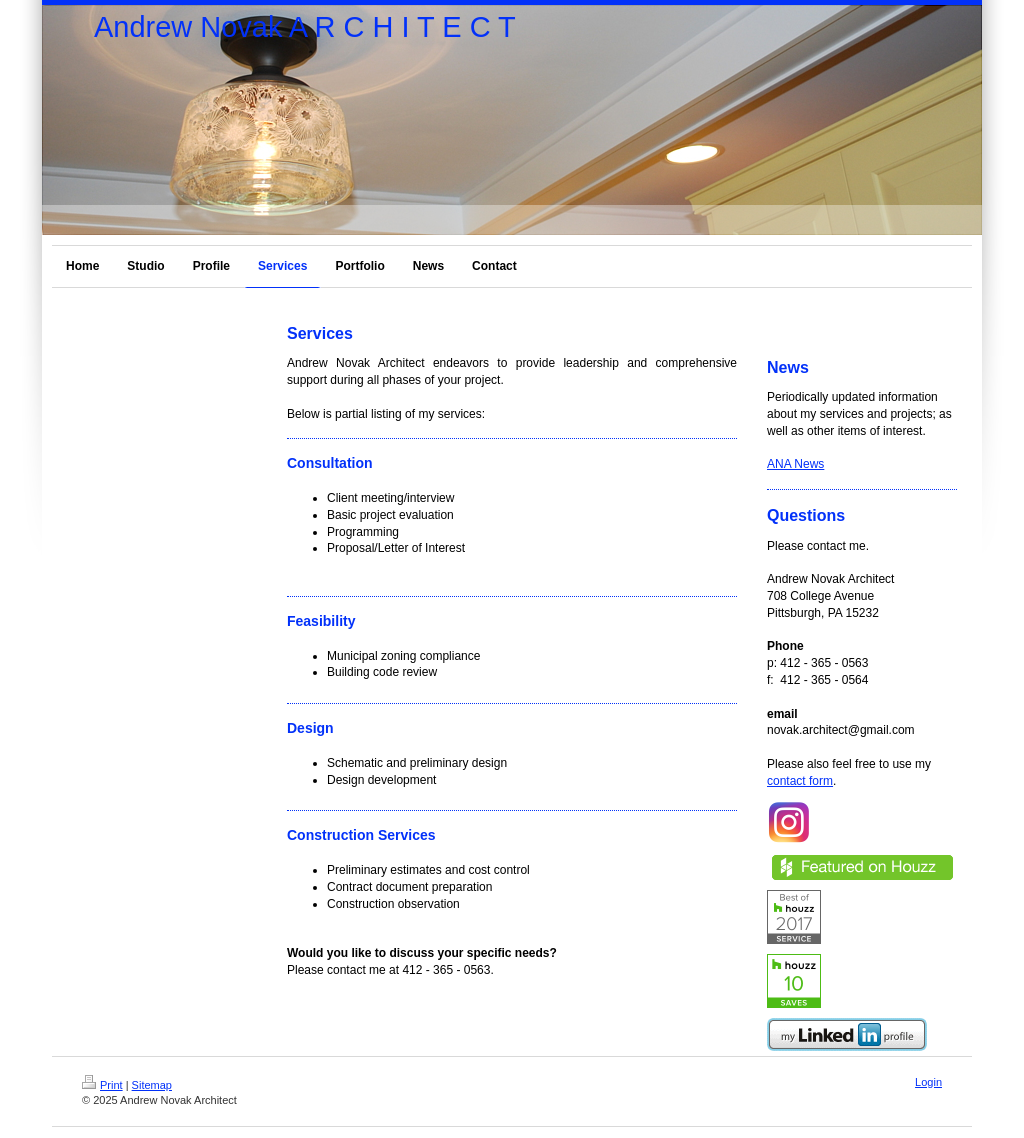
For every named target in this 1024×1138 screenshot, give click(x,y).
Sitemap (152, 1085)
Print (102, 1085)
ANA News (795, 464)
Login (928, 1082)
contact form (800, 781)
